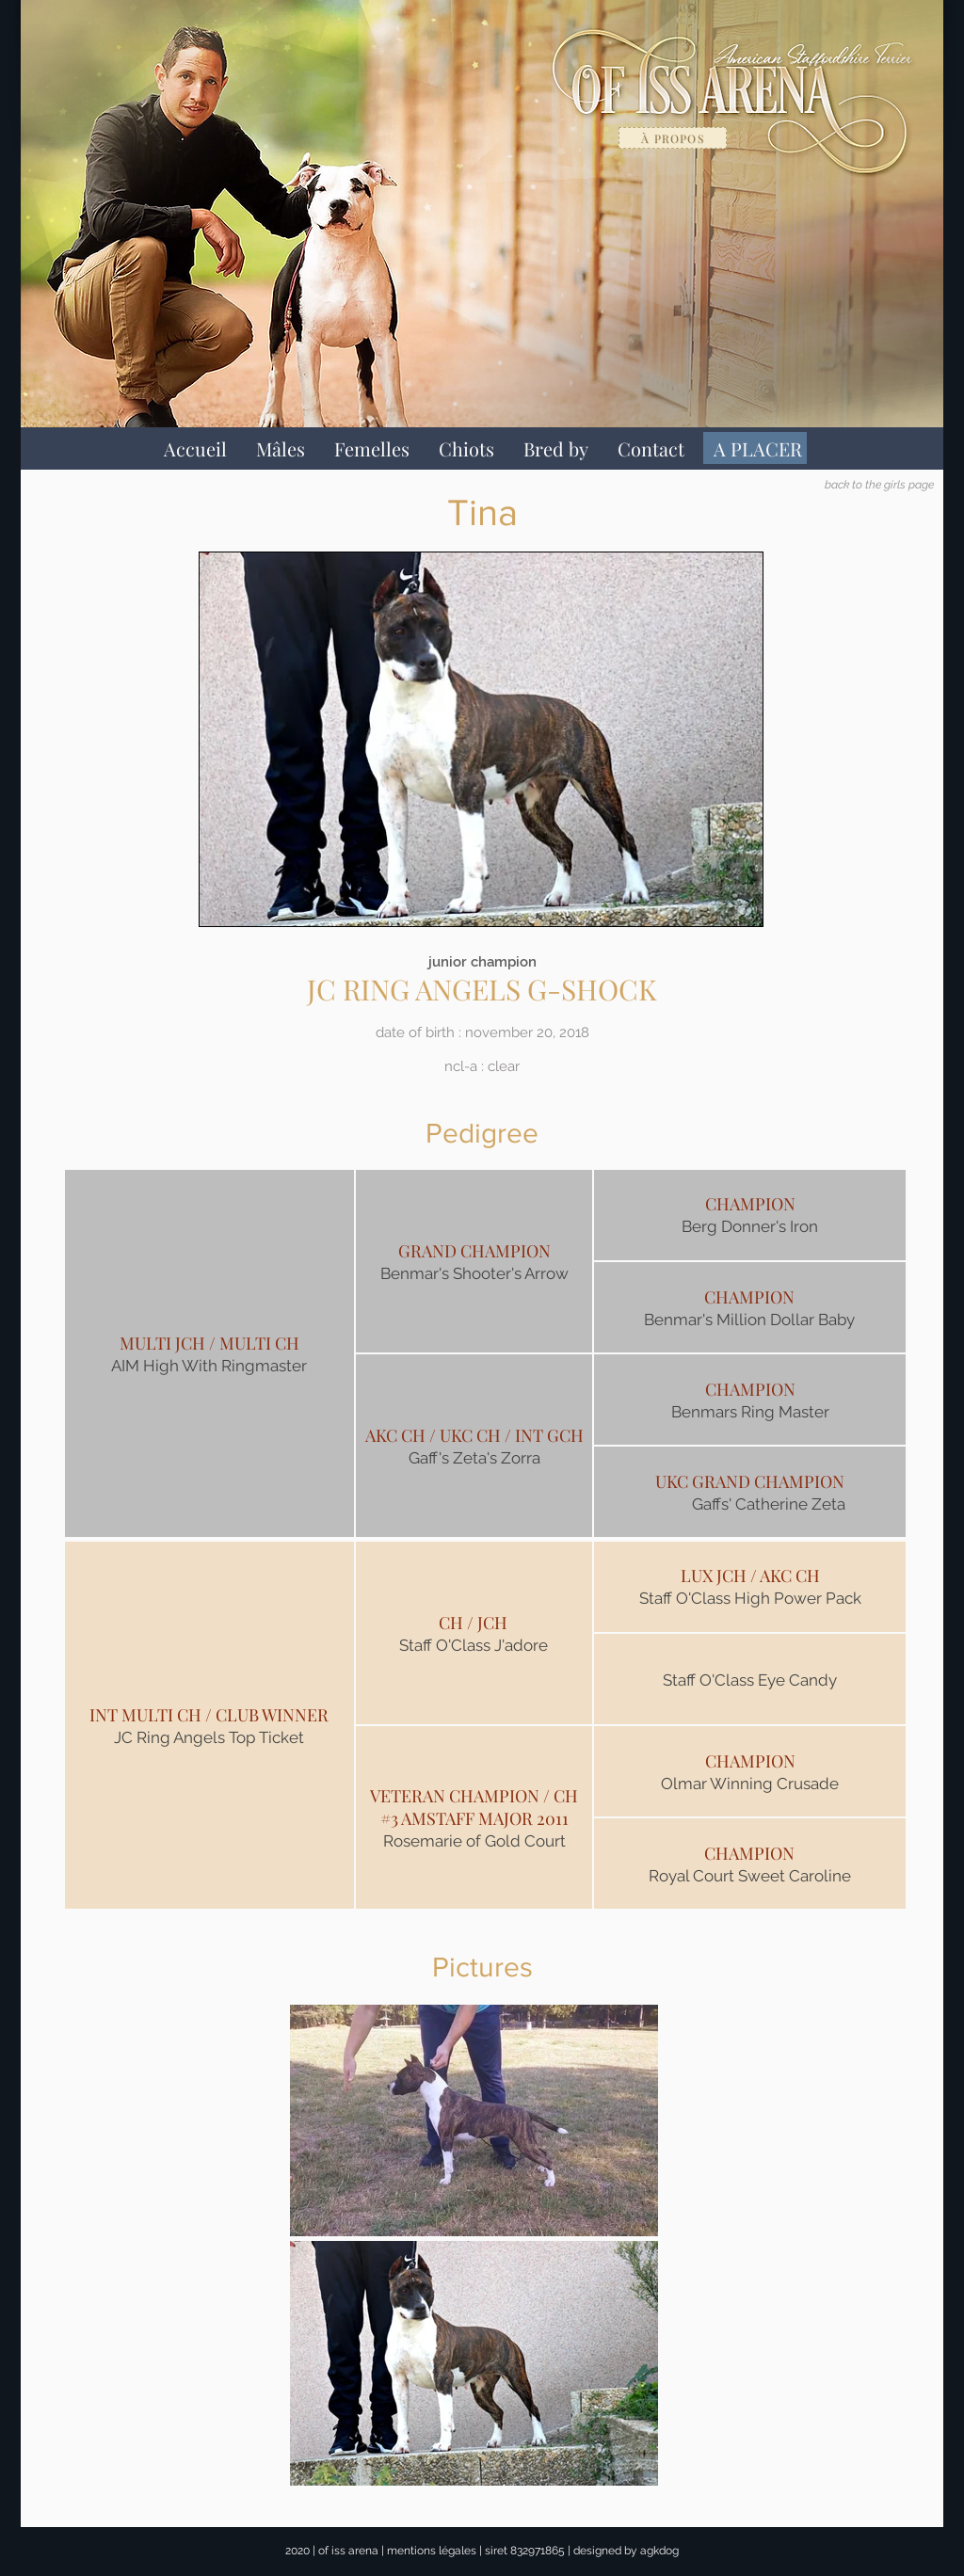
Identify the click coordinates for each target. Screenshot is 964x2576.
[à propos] (673, 138)
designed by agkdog (626, 2550)
